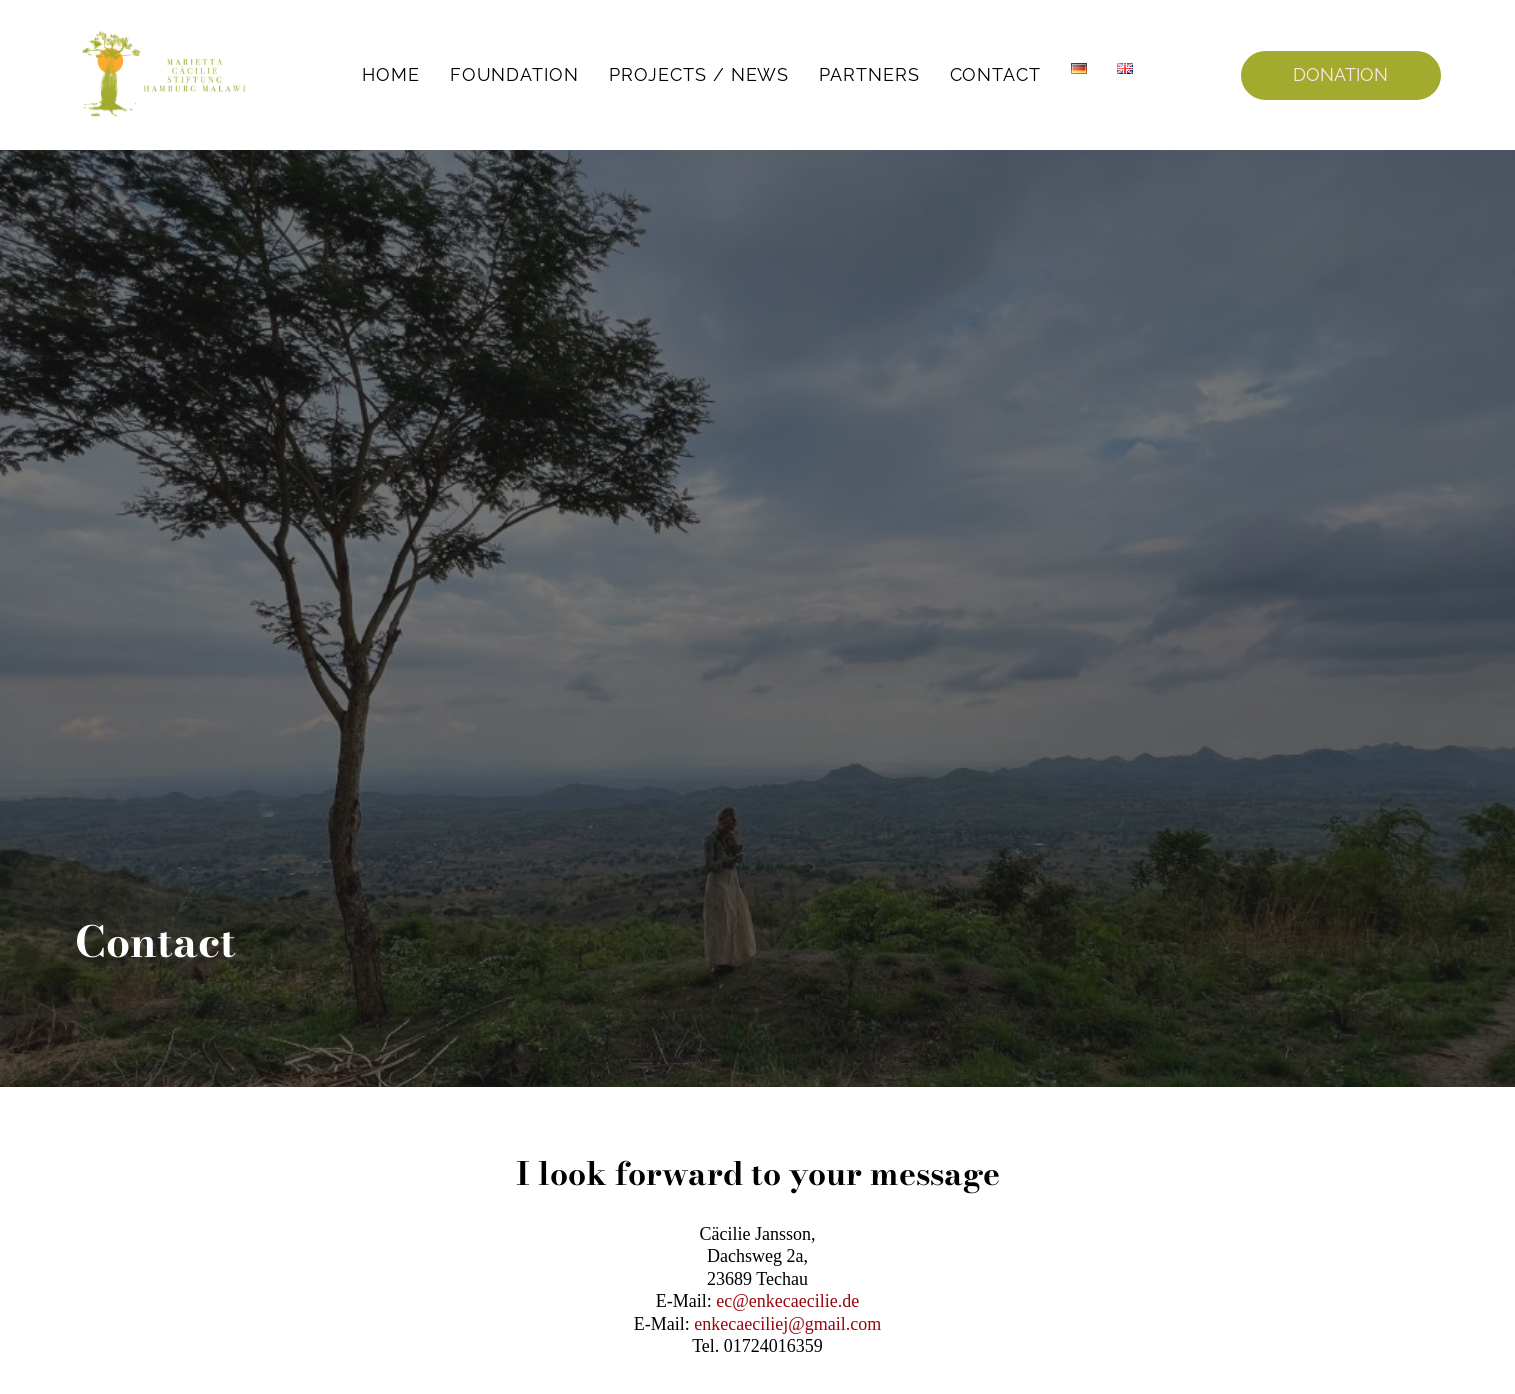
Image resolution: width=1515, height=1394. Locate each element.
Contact (995, 74)
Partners (869, 74)
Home (391, 74)
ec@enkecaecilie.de (787, 1301)
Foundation (514, 74)
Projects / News (699, 74)
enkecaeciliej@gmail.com (787, 1324)
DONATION (1340, 74)
